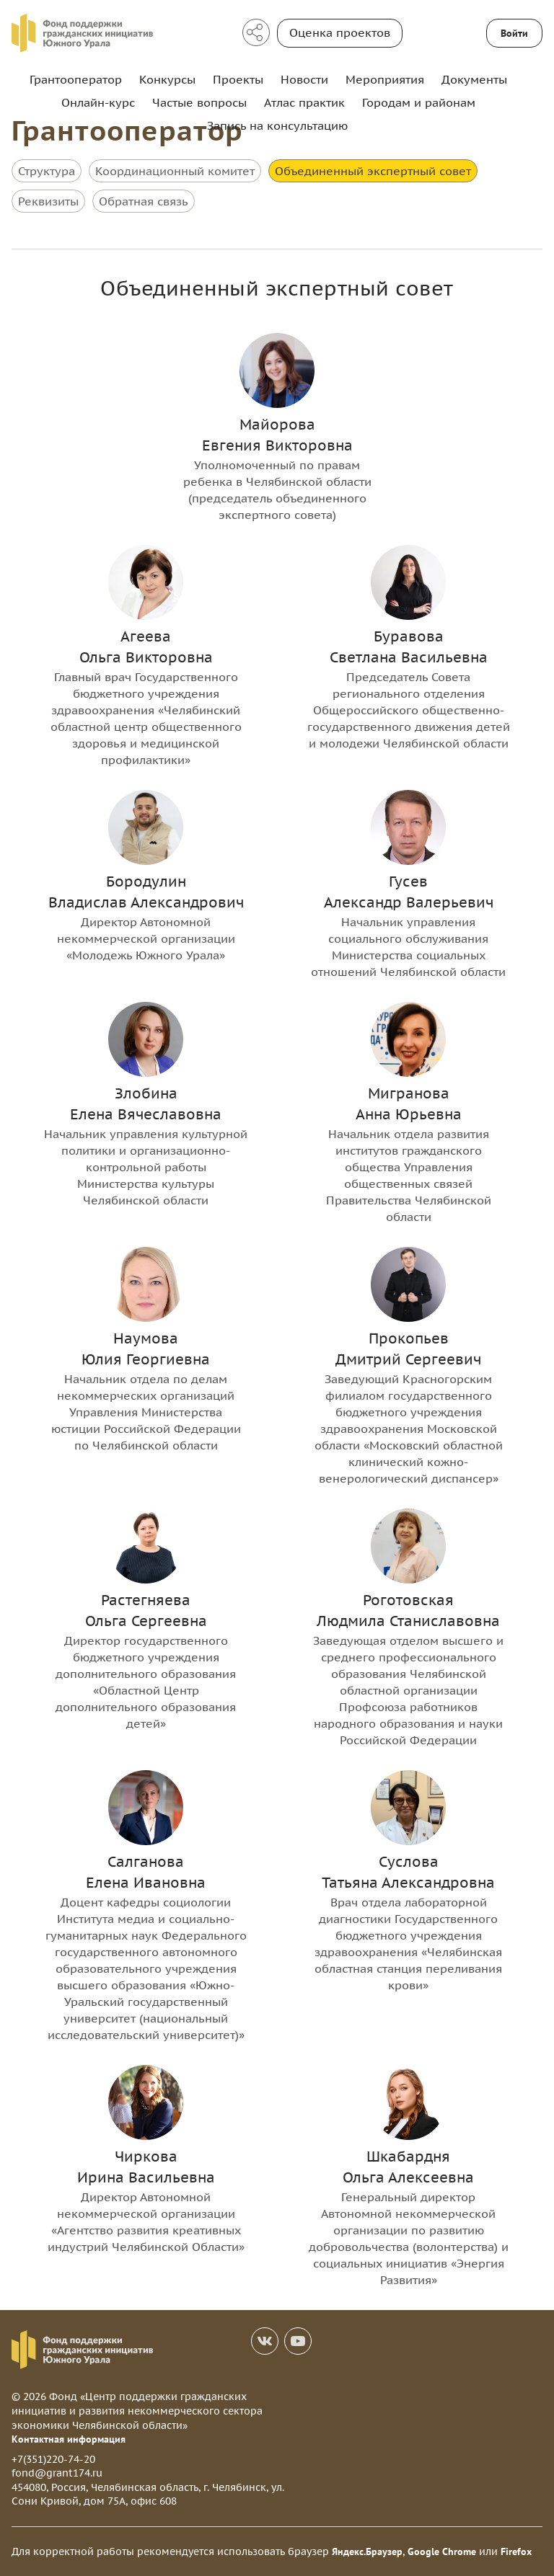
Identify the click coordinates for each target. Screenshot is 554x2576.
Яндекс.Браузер (367, 2551)
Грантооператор (76, 79)
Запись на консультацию (277, 125)
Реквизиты (48, 201)
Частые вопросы (199, 102)
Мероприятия (385, 79)
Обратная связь (143, 201)
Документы (474, 79)
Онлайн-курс (98, 102)
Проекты (238, 79)
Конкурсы (167, 79)
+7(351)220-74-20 (53, 2459)
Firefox (516, 2551)
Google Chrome (442, 2551)
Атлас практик (304, 102)
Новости (304, 79)
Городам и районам (418, 102)
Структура (46, 171)
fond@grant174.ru (57, 2472)
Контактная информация (69, 2439)
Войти (514, 33)
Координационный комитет (175, 171)
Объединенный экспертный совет (373, 171)
